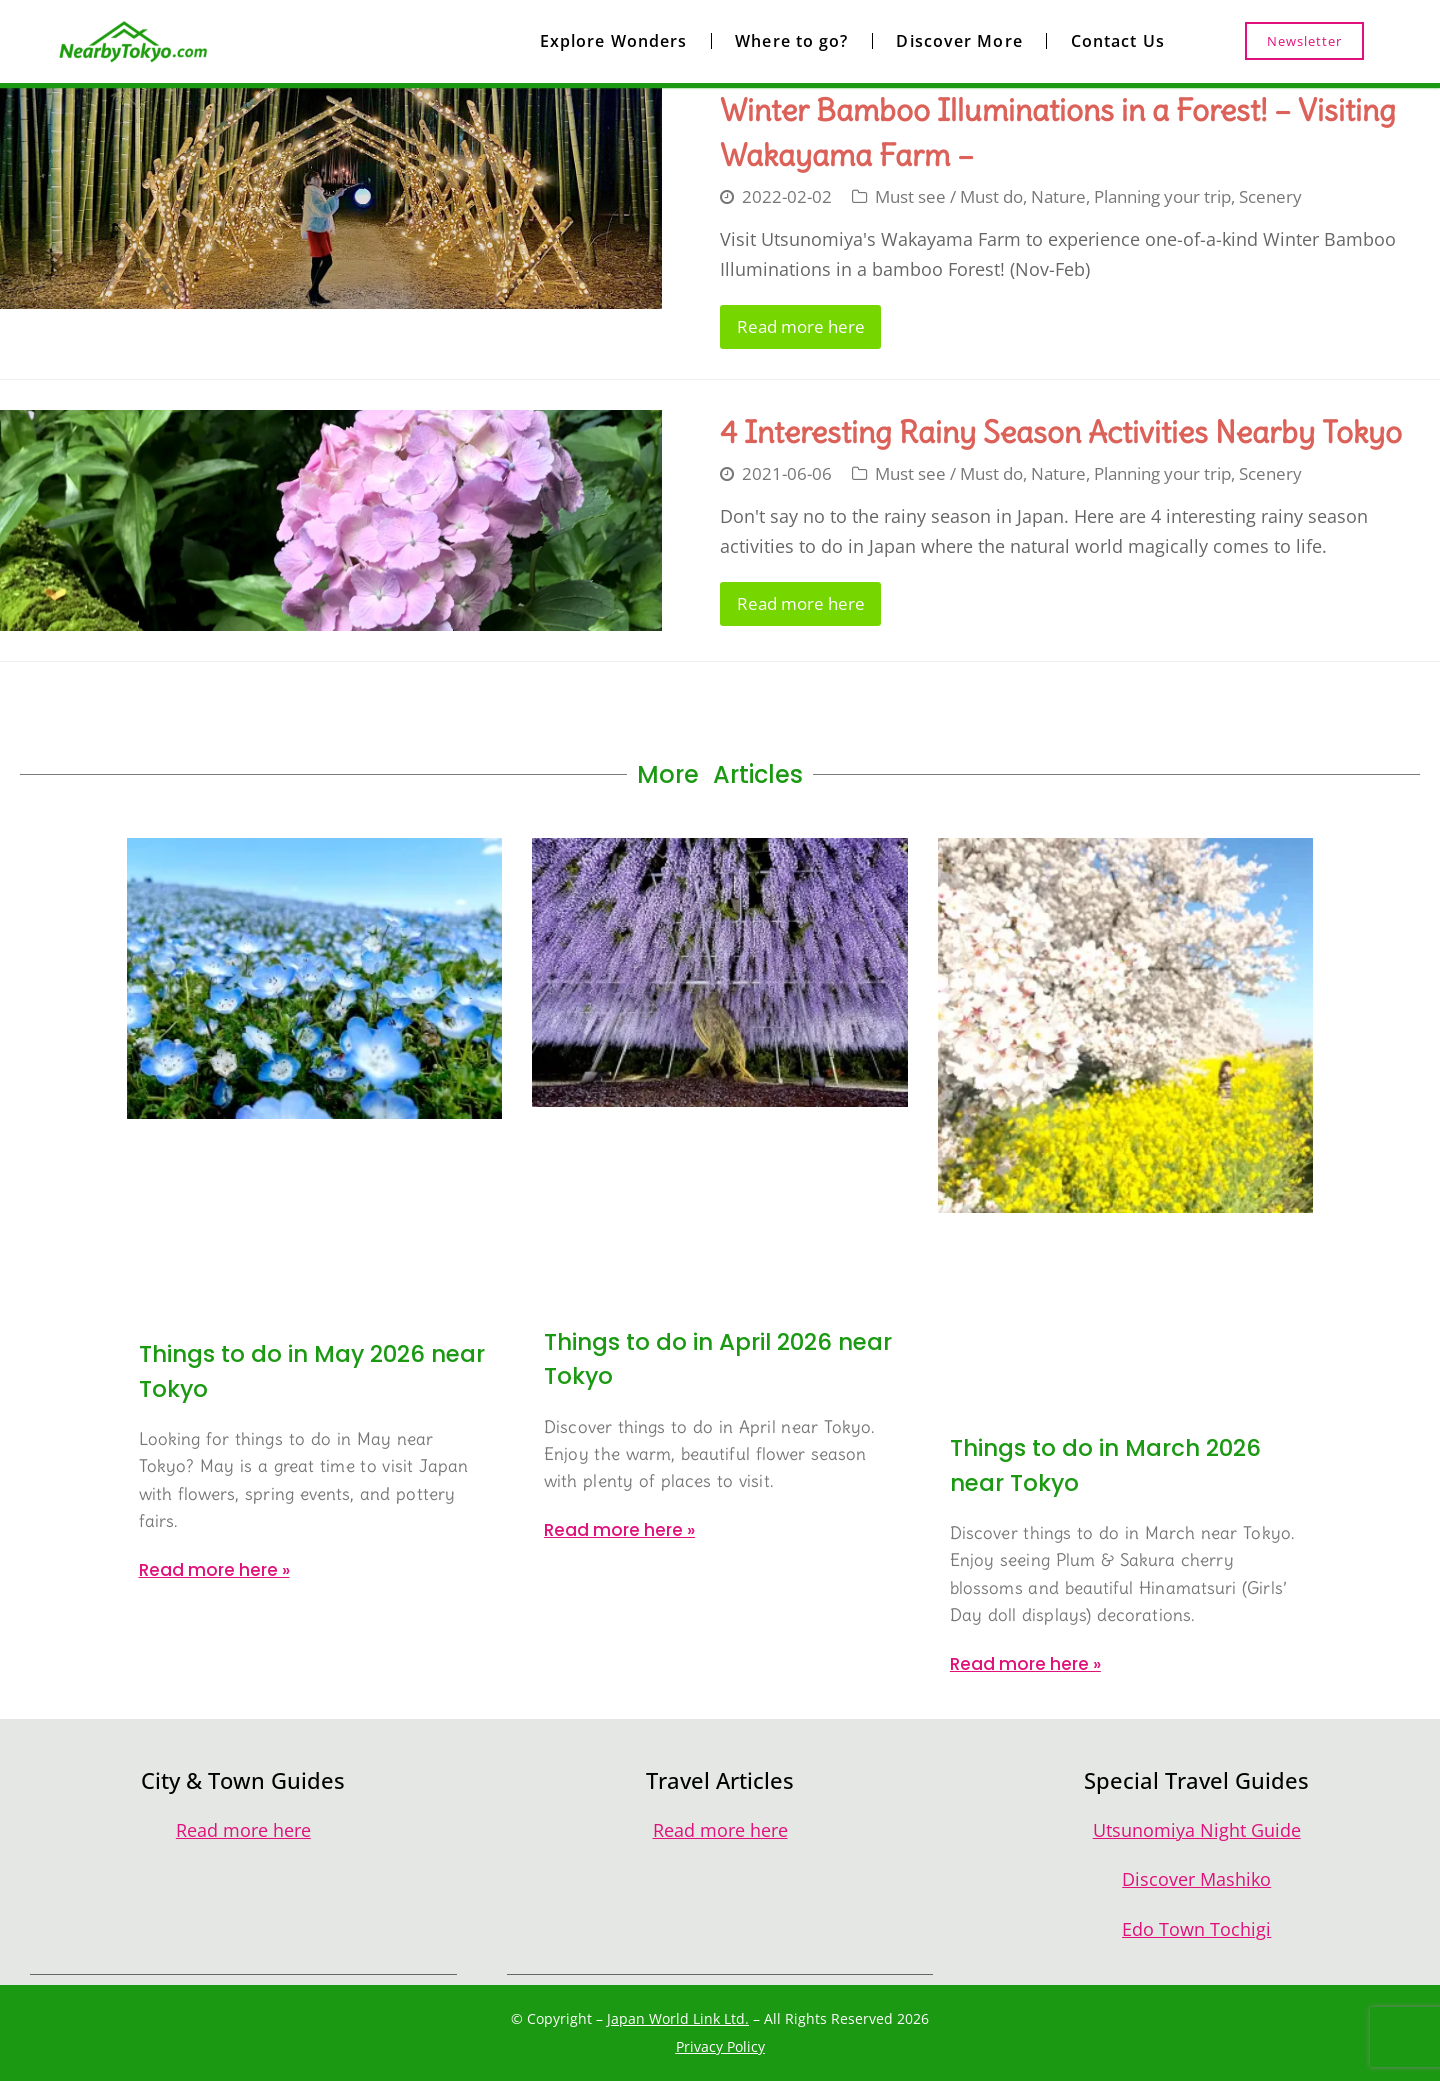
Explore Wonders (614, 41)
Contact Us (1118, 41)
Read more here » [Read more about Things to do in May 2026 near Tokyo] (214, 1570)
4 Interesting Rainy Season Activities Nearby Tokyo (1061, 432)
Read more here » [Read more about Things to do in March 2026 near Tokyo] (1025, 1664)
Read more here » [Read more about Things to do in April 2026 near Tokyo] (619, 1530)
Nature (1058, 196)
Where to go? (791, 41)
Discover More (959, 41)
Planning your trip (1162, 196)
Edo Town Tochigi (1196, 1929)
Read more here (801, 326)
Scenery (1270, 196)
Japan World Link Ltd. (678, 2018)
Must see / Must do (949, 196)
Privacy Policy (720, 2046)
